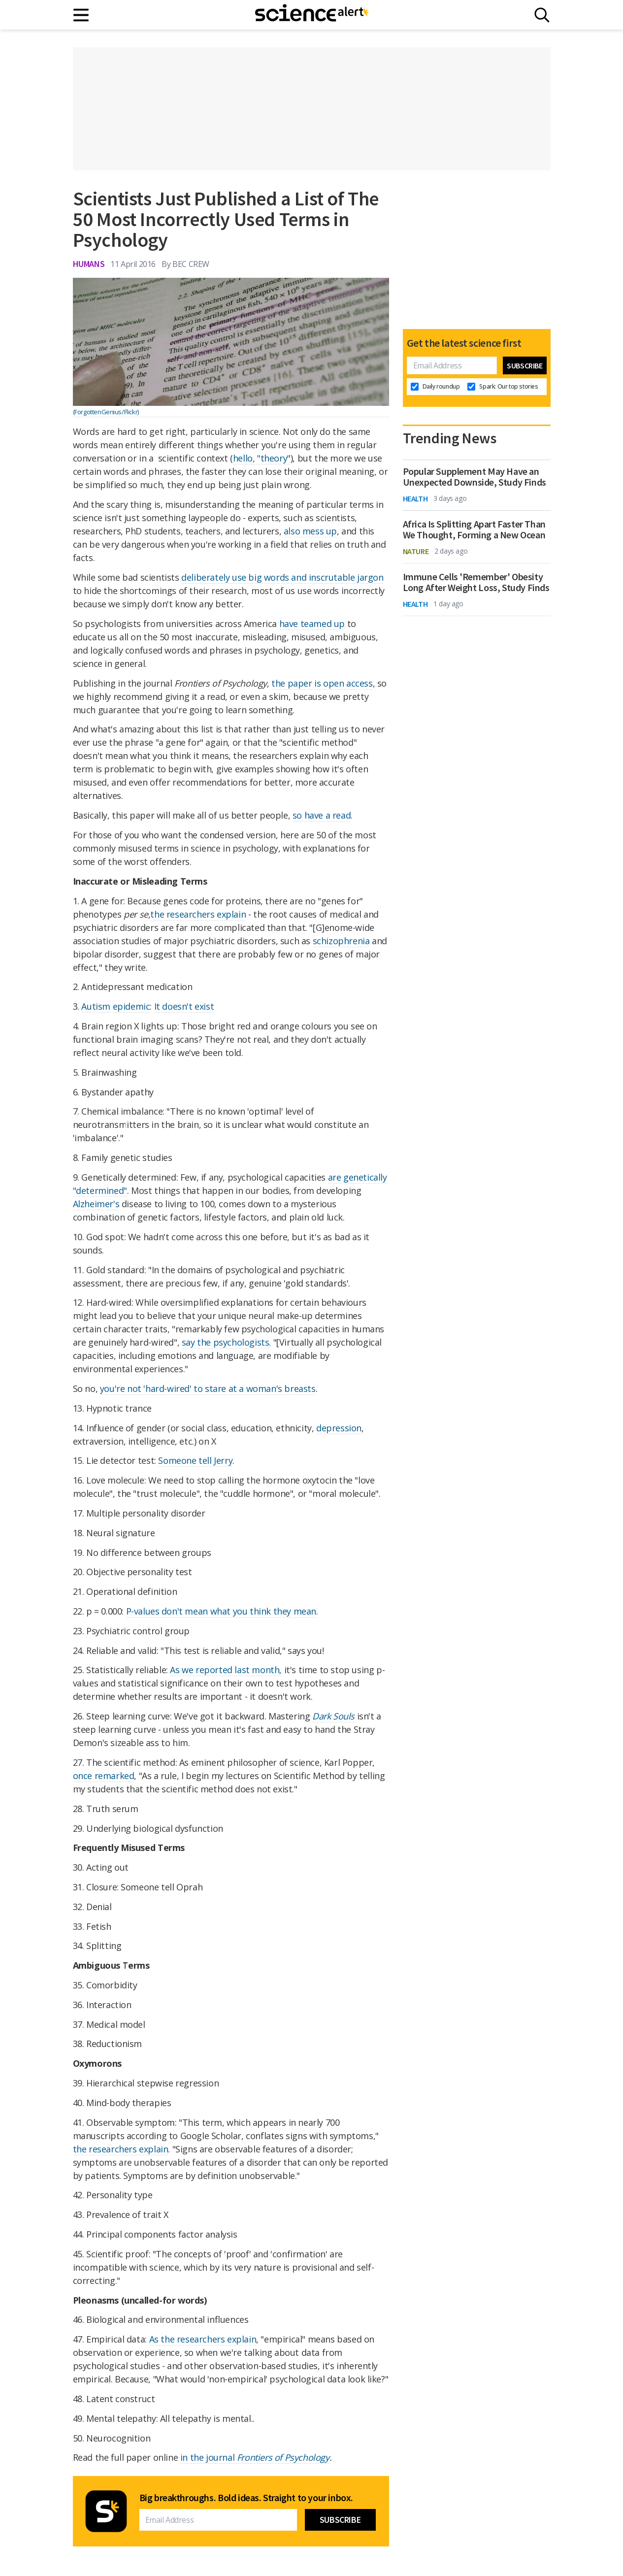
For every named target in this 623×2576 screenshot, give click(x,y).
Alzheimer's (96, 1204)
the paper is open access (321, 683)
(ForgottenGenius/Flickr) (106, 411)
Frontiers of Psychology (283, 2457)
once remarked (103, 1776)
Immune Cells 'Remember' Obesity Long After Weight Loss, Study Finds (476, 582)
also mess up (310, 531)
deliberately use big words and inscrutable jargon (282, 577)
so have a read (322, 815)
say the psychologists (225, 1342)
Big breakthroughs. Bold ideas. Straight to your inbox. (246, 2497)
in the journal (208, 2457)
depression (338, 1428)
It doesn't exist (184, 1006)
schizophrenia (341, 941)
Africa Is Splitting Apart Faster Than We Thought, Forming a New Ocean (474, 529)
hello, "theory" (262, 458)
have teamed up (312, 623)
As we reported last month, (226, 1670)
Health (415, 498)
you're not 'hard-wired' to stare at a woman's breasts (208, 1388)
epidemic (131, 1006)
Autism (95, 1006)
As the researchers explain (203, 2339)
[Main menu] (81, 15)
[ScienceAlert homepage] (311, 15)
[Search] (542, 15)
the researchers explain (198, 914)
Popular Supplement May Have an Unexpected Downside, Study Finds (474, 477)
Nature (416, 551)
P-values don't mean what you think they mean (221, 1611)
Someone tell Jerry (195, 1460)
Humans (89, 263)
